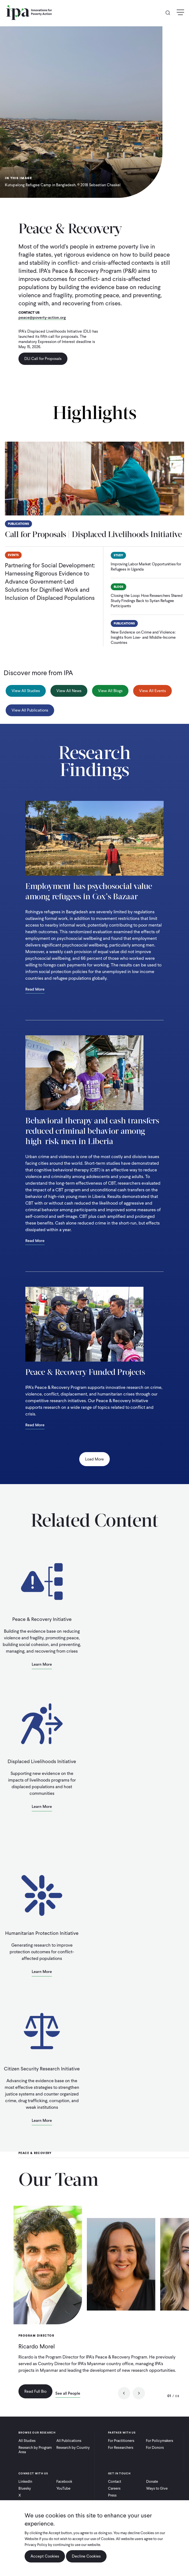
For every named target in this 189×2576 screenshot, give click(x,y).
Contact (114, 2482)
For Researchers (120, 2448)
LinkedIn (25, 2482)
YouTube (63, 2489)
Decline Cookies (86, 2556)
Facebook (64, 2482)
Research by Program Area (35, 2450)
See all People (67, 2394)
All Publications (68, 2441)
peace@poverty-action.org (42, 318)
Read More (35, 989)
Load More (94, 1459)
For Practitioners (121, 2441)
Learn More (42, 1664)
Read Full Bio (35, 2391)
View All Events (152, 690)
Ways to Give (157, 2489)
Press (112, 2496)
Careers (114, 2489)
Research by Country (73, 2448)
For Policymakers (159, 2441)
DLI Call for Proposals (43, 358)
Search (169, 12)
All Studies (27, 2441)
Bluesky (24, 2489)
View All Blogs (110, 690)
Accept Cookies (45, 2556)
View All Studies (26, 690)
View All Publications (30, 710)
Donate (152, 2482)
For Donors (155, 2448)
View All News (68, 690)
